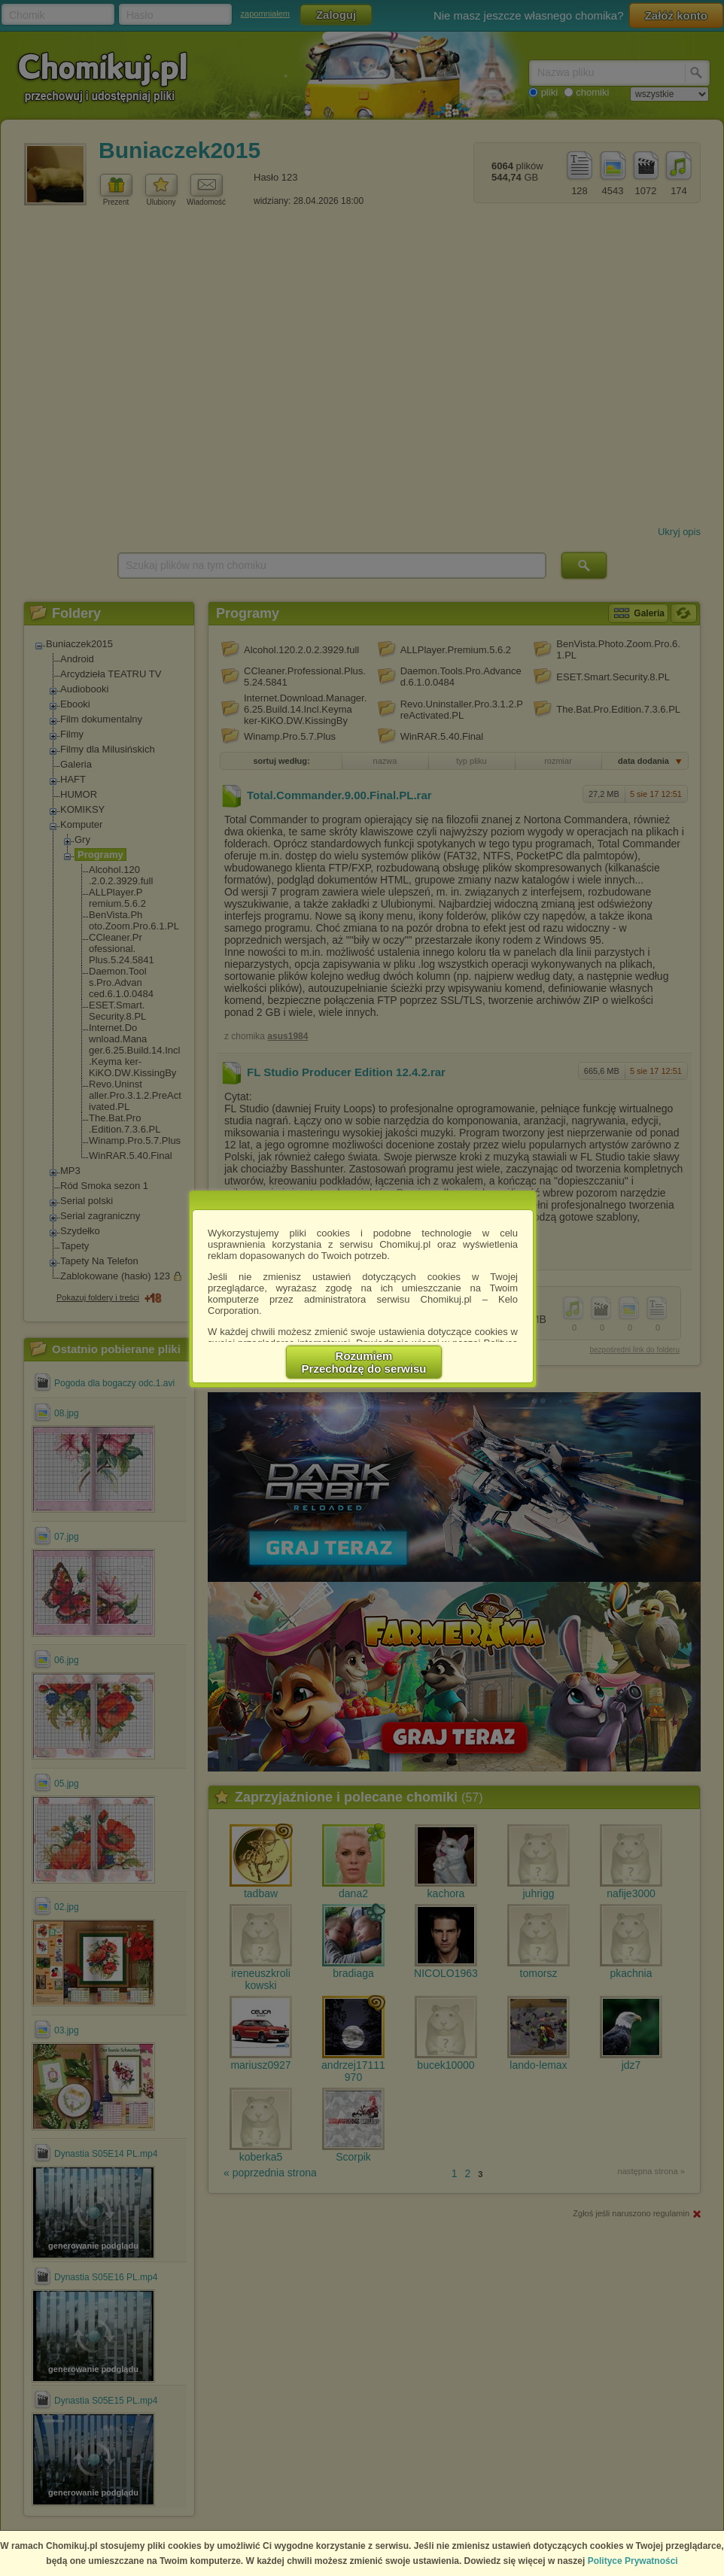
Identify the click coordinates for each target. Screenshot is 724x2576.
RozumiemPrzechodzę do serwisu (364, 1362)
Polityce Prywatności (633, 2561)
